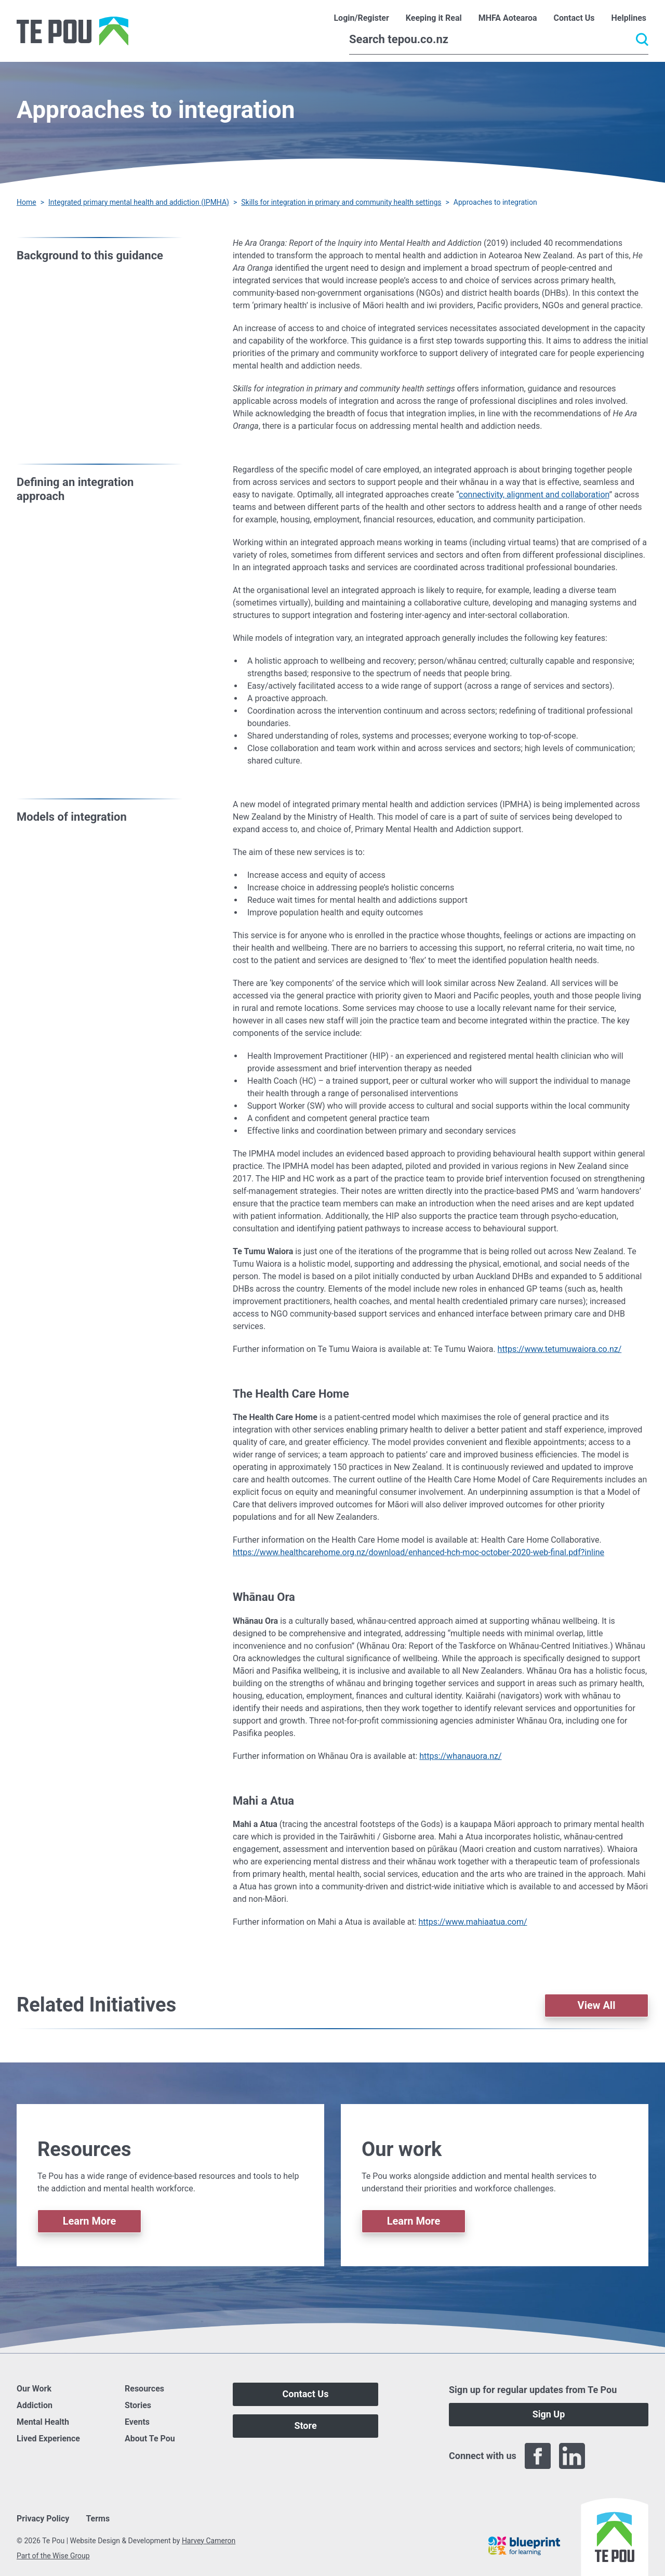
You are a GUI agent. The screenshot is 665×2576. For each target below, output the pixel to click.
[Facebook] (538, 2456)
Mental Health (43, 2422)
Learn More (89, 2221)
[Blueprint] (524, 2545)
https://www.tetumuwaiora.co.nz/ (560, 1349)
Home (26, 202)
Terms (98, 2519)
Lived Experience (48, 2438)
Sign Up (549, 2414)
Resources (144, 2389)
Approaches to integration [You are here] (495, 202)
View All (597, 2005)
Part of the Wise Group (53, 2556)
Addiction (34, 2405)
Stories (138, 2405)
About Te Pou (150, 2438)
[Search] (498, 39)
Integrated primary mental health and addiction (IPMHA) (138, 202)
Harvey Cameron (208, 2540)
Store (305, 2425)
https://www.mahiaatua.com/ (472, 1922)
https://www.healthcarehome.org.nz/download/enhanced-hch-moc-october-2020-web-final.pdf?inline (418, 1552)
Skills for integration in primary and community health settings (341, 202)
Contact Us (306, 2393)
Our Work (34, 2389)
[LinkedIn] (572, 2456)
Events (137, 2422)
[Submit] (642, 39)
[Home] (72, 31)
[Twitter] (606, 2456)
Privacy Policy (43, 2519)
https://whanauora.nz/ (460, 1756)
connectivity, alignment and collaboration (534, 495)
